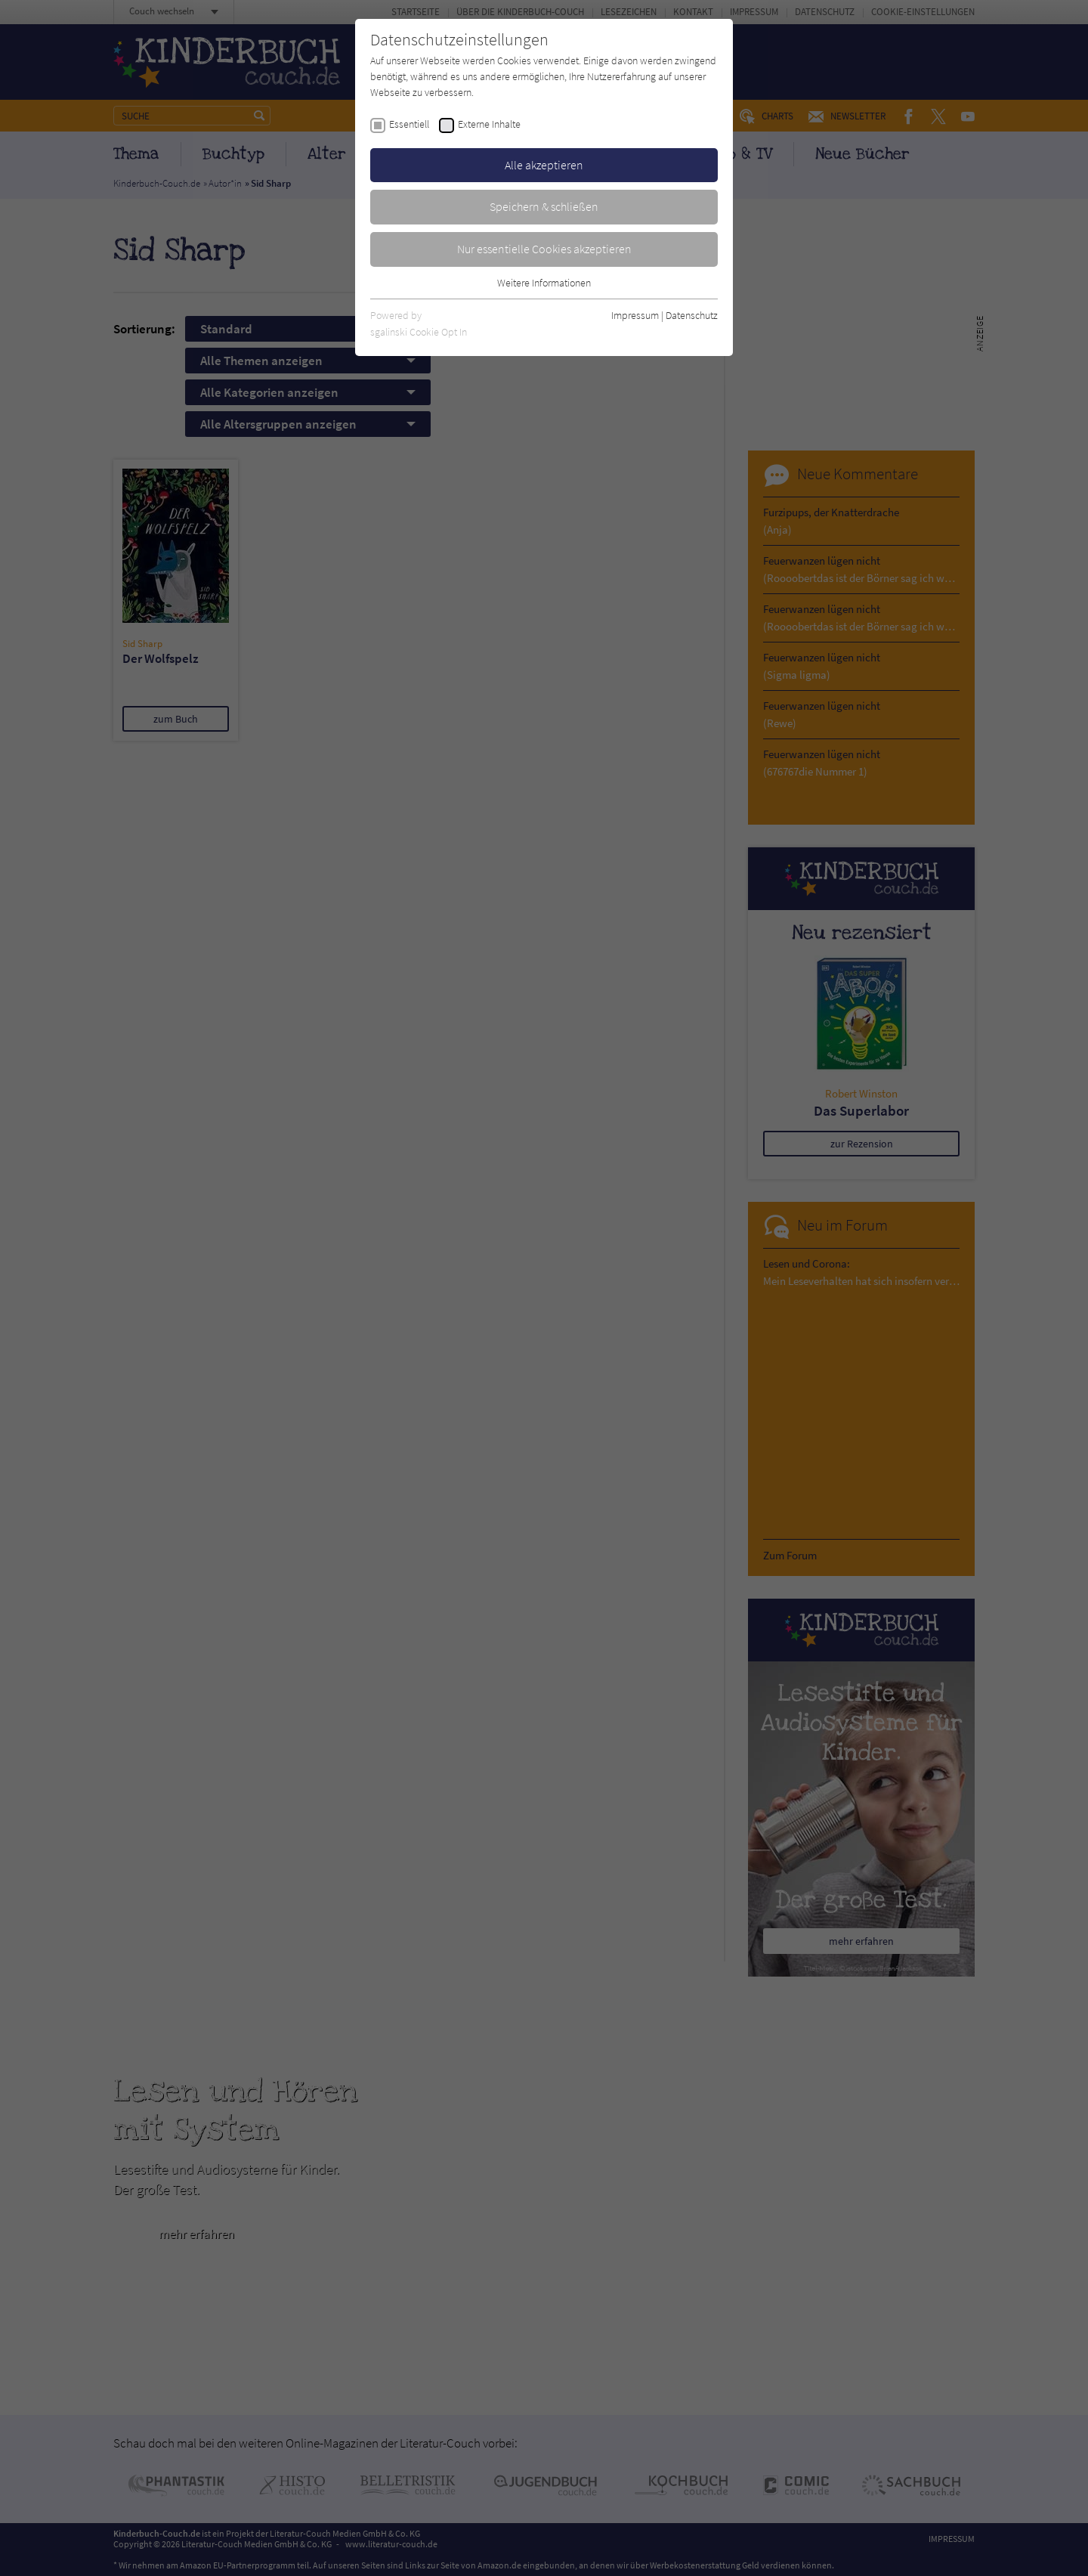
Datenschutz (692, 315)
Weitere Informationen (544, 282)
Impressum (635, 315)
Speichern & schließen (544, 206)
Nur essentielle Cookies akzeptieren (544, 248)
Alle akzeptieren (544, 164)
